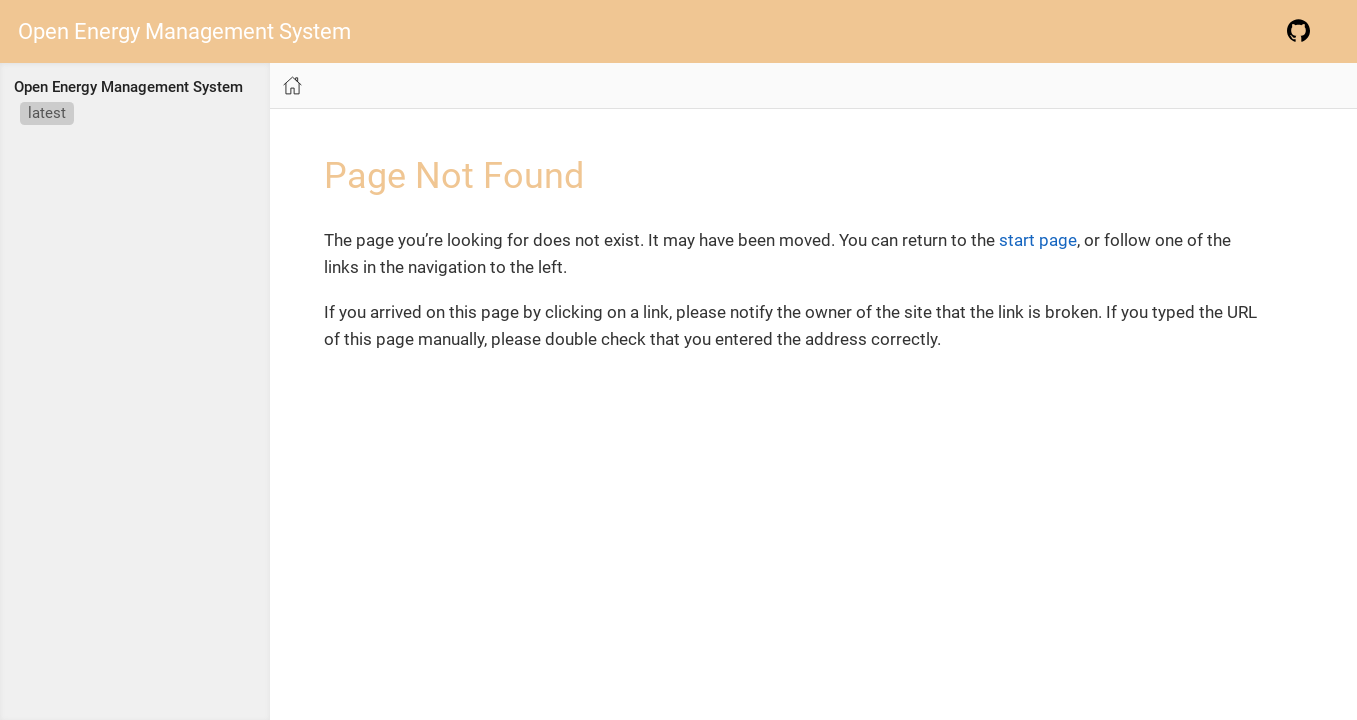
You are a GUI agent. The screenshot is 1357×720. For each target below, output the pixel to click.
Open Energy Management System (184, 32)
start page (1038, 240)
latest (47, 113)
